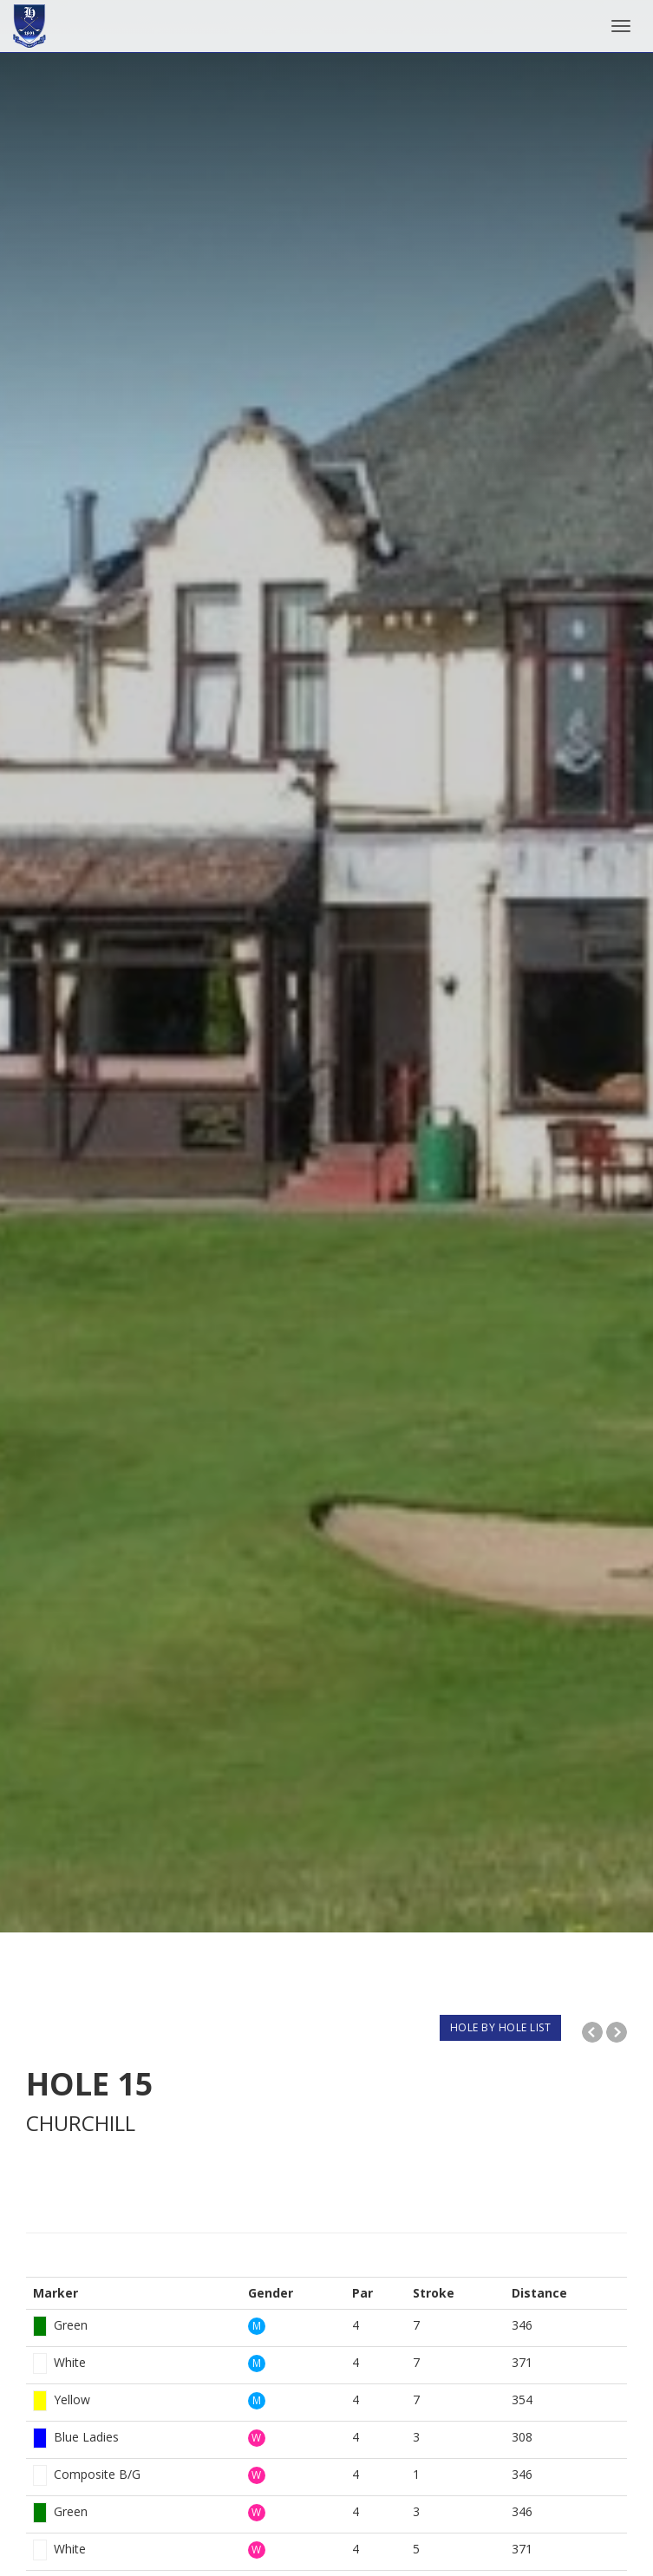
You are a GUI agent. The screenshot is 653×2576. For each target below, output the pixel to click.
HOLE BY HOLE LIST (501, 2027)
